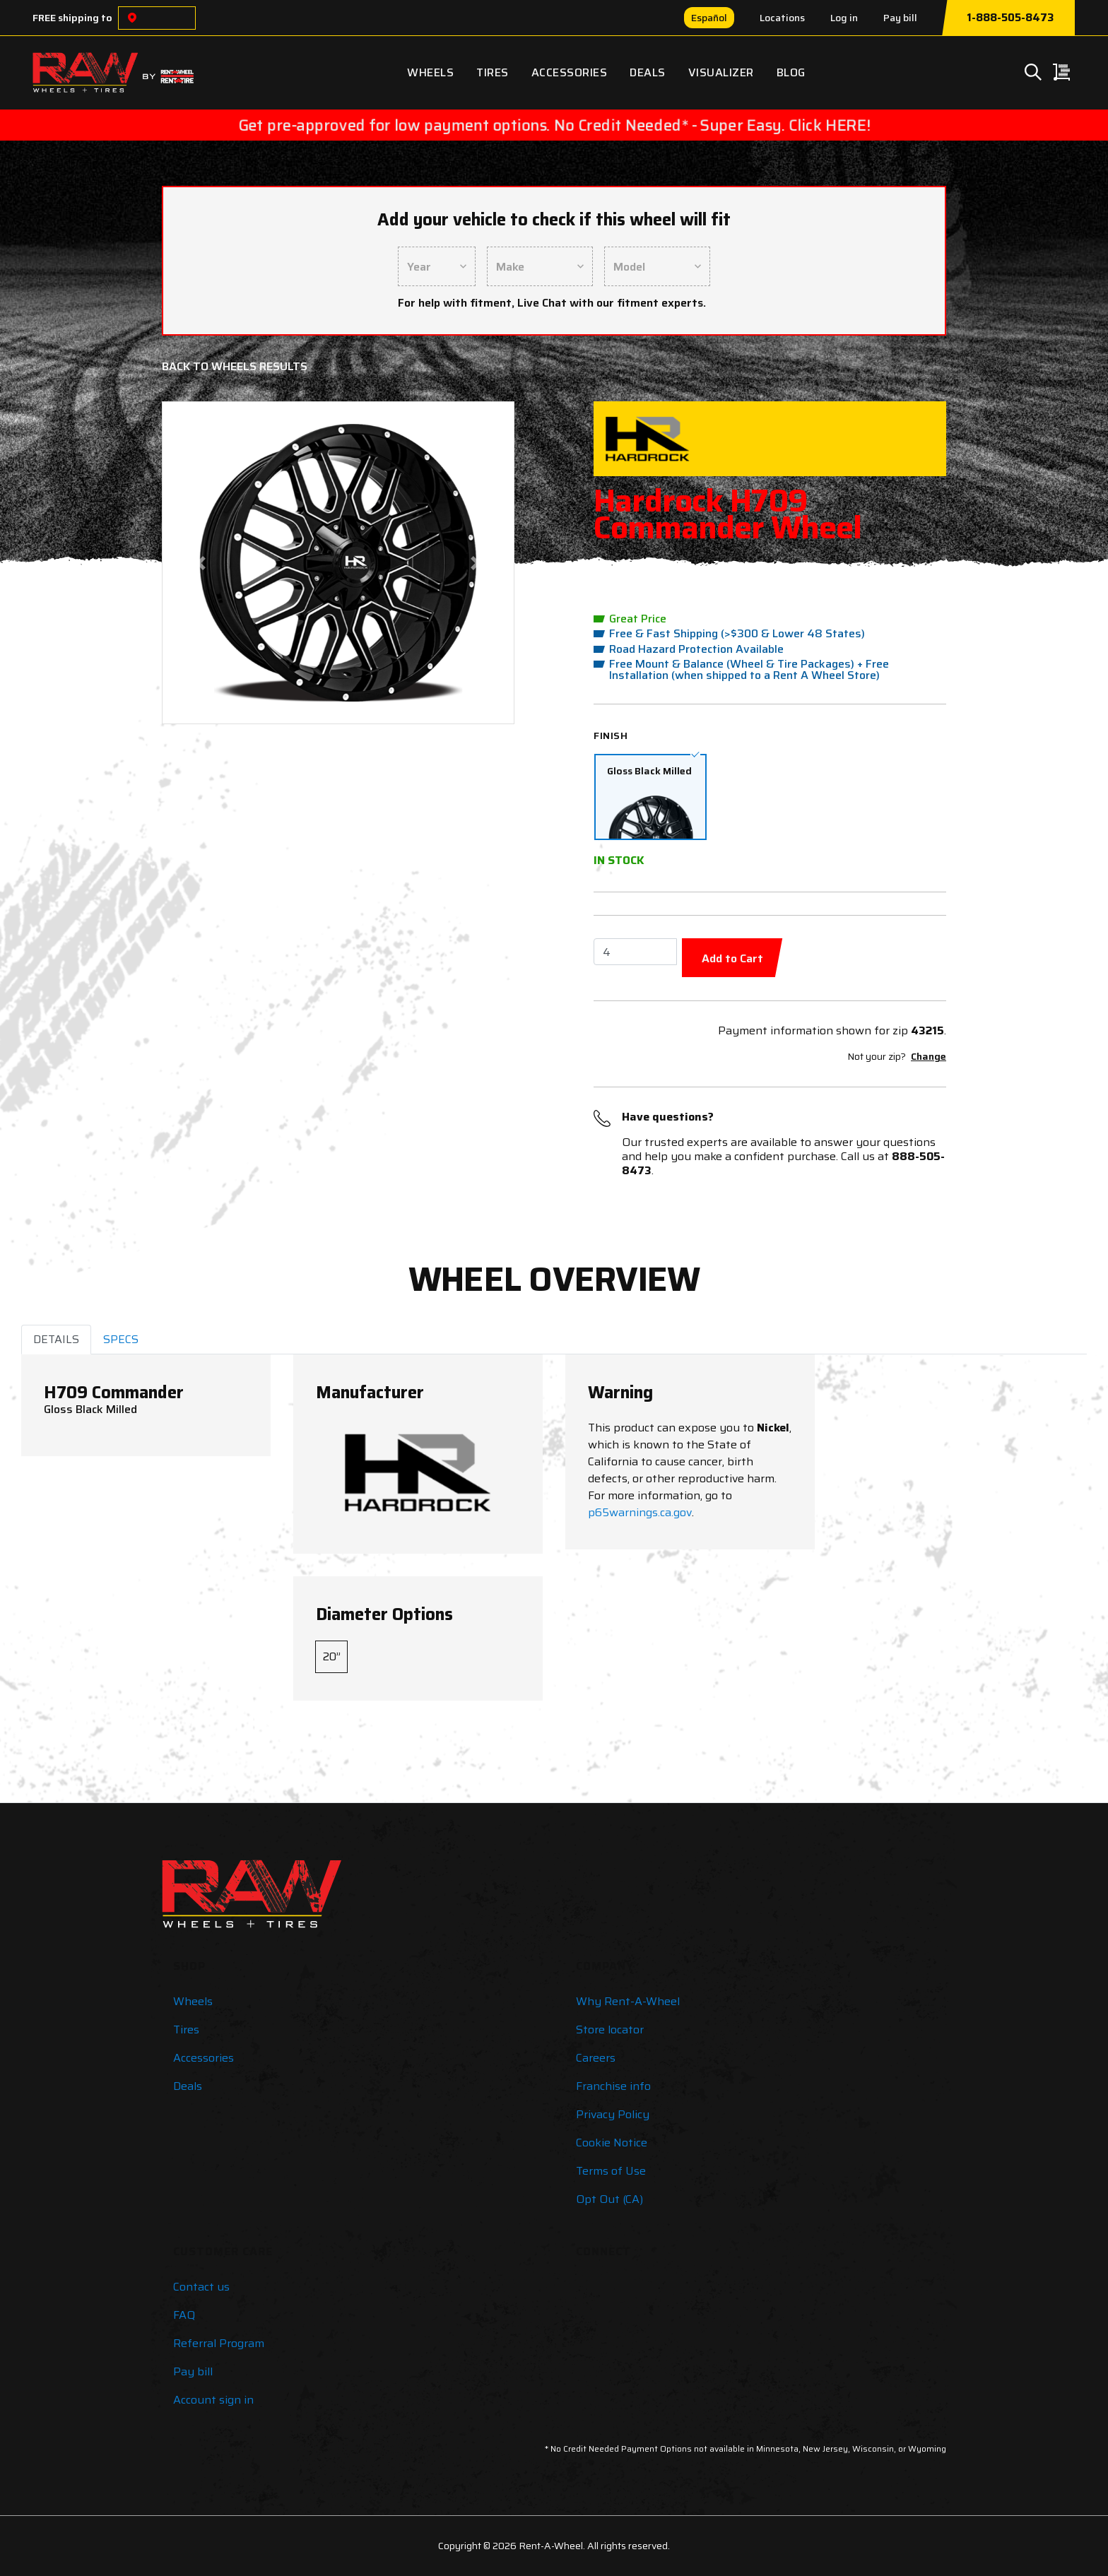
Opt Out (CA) (609, 2199)
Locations (782, 17)
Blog (791, 72)
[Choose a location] (132, 18)
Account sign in (213, 2400)
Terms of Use (611, 2171)
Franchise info (613, 2086)
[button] (201, 562)
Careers (595, 2058)
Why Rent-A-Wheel (628, 2001)
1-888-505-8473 (1010, 17)
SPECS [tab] (120, 1339)
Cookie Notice (611, 2142)
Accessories (569, 72)
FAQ (184, 2315)
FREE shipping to (72, 17)
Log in (844, 17)
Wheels (430, 72)
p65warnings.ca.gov (640, 1512)
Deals (648, 72)
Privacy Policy (612, 2114)
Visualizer (721, 72)
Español (709, 17)
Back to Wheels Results (234, 366)
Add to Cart (732, 958)
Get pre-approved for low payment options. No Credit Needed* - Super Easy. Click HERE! (554, 125)
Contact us (201, 2287)
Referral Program (218, 2343)
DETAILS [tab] (56, 1339)
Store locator (610, 2029)
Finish (610, 735)
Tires (492, 72)
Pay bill (900, 17)
